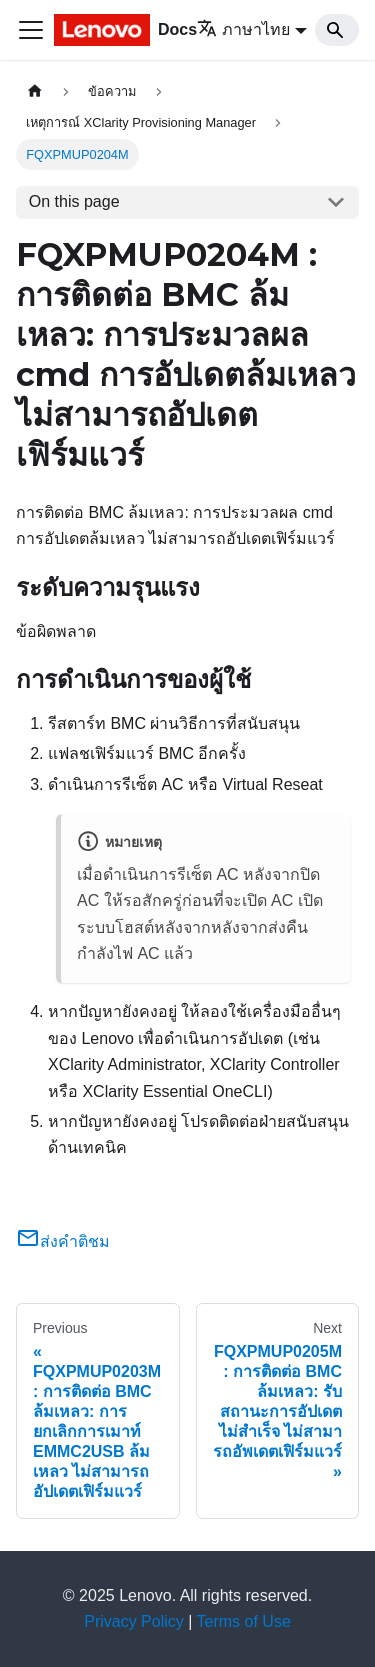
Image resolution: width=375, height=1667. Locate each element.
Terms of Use (244, 1621)
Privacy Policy (134, 1621)
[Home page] (35, 91)
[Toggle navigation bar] (31, 30)
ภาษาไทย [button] (243, 29)
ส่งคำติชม (63, 1241)
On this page (74, 201)
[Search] (337, 30)
